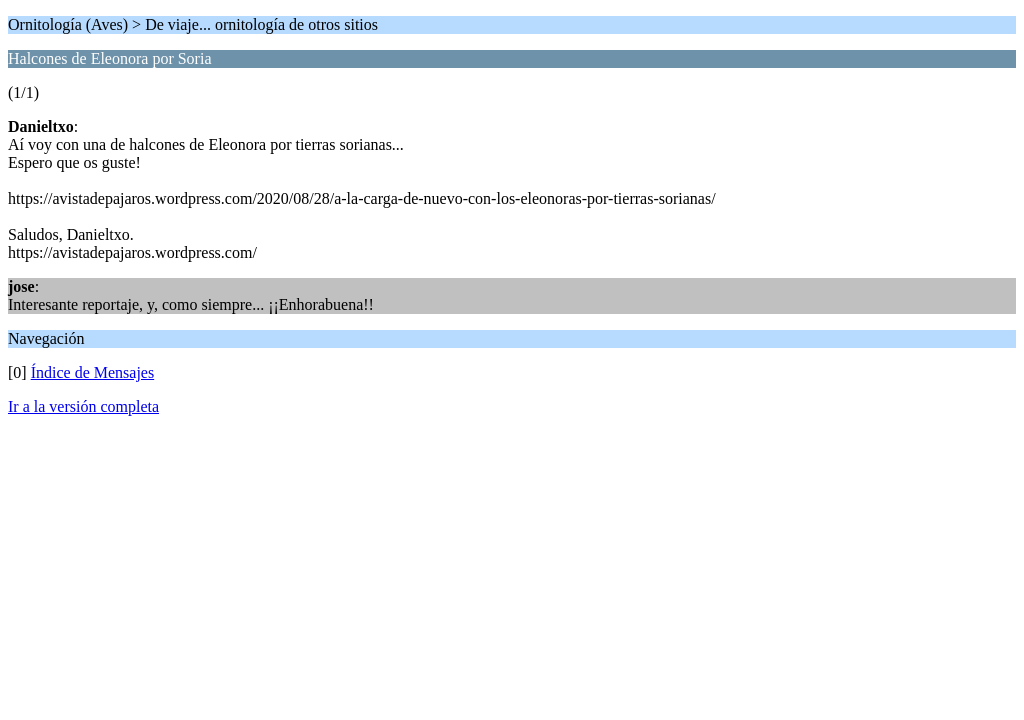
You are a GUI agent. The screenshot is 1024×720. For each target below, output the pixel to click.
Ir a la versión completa (83, 406)
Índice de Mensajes (93, 372)
